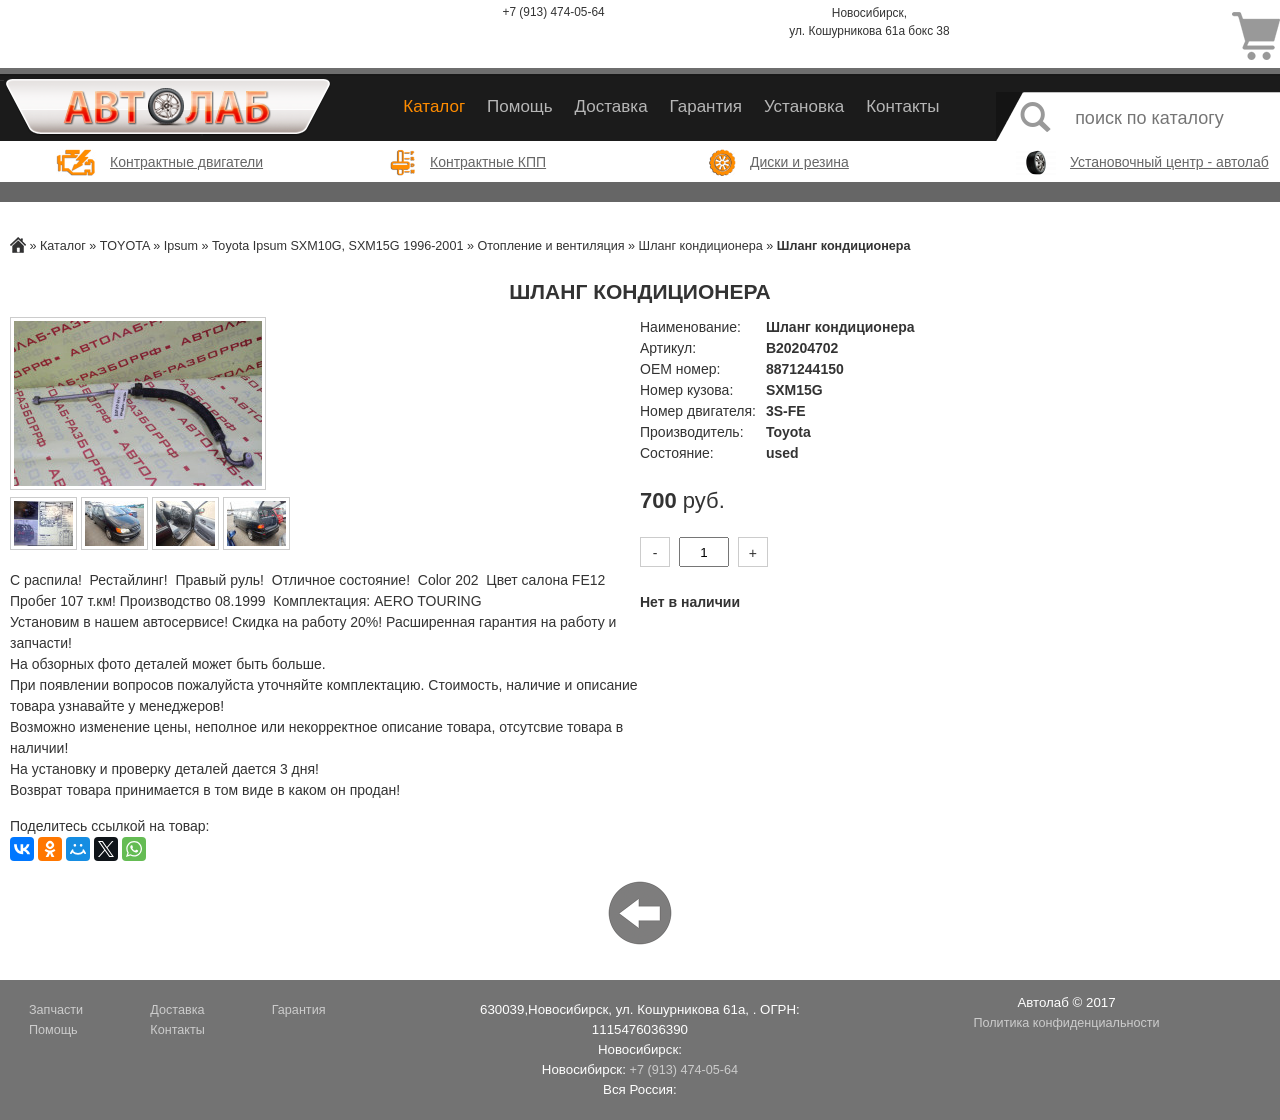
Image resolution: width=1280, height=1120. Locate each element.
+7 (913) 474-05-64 (554, 12)
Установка (804, 106)
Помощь (520, 106)
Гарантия (705, 106)
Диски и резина (799, 162)
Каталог (434, 106)
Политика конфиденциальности (1066, 1023)
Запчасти (56, 1010)
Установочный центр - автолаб (1169, 162)
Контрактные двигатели (186, 162)
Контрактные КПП (488, 162)
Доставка (611, 106)
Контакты (902, 106)
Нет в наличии (690, 602)
